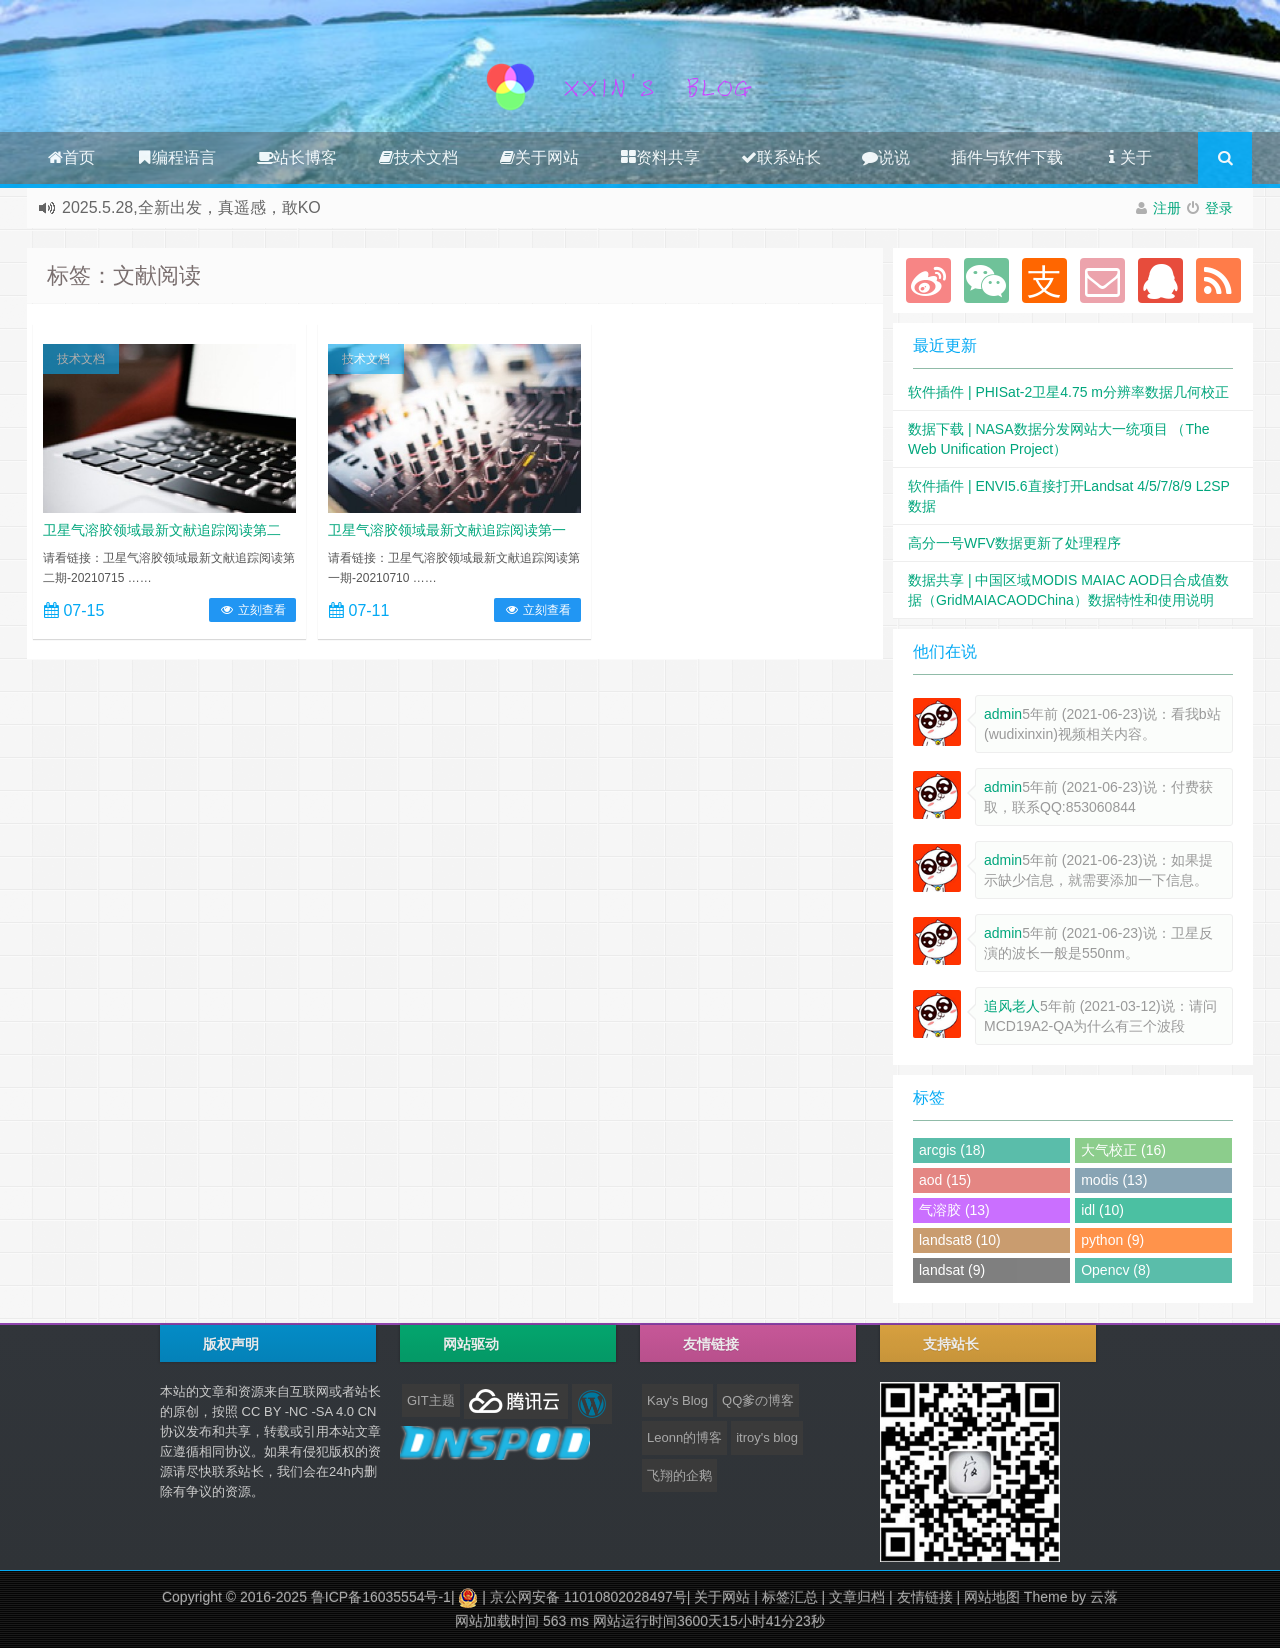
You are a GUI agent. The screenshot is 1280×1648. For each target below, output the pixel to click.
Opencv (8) (1115, 1270)
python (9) (1112, 1240)
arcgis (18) (952, 1150)
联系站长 (781, 157)
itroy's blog (767, 1437)
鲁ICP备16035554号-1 (381, 1597)
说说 (886, 157)
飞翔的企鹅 (679, 1475)
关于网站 (539, 157)
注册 (1167, 208)
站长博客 (297, 157)
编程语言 (176, 157)
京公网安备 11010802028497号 (588, 1597)
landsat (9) (952, 1270)
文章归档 (857, 1597)
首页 (71, 157)
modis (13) (1114, 1180)
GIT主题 (431, 1400)
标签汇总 (790, 1597)
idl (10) (1102, 1210)
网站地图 (992, 1597)
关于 (1128, 157)
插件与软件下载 (1007, 157)
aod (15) (945, 1180)
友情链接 (925, 1597)
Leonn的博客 (684, 1437)
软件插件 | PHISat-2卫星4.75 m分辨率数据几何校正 (1068, 392)
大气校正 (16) (1123, 1150)
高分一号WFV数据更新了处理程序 (1014, 543)
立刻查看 (252, 610)
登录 (1219, 208)
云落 (1104, 1597)
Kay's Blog (677, 1400)
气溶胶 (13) (954, 1210)
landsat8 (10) (960, 1240)
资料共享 (660, 157)
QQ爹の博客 (758, 1400)
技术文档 (418, 157)
